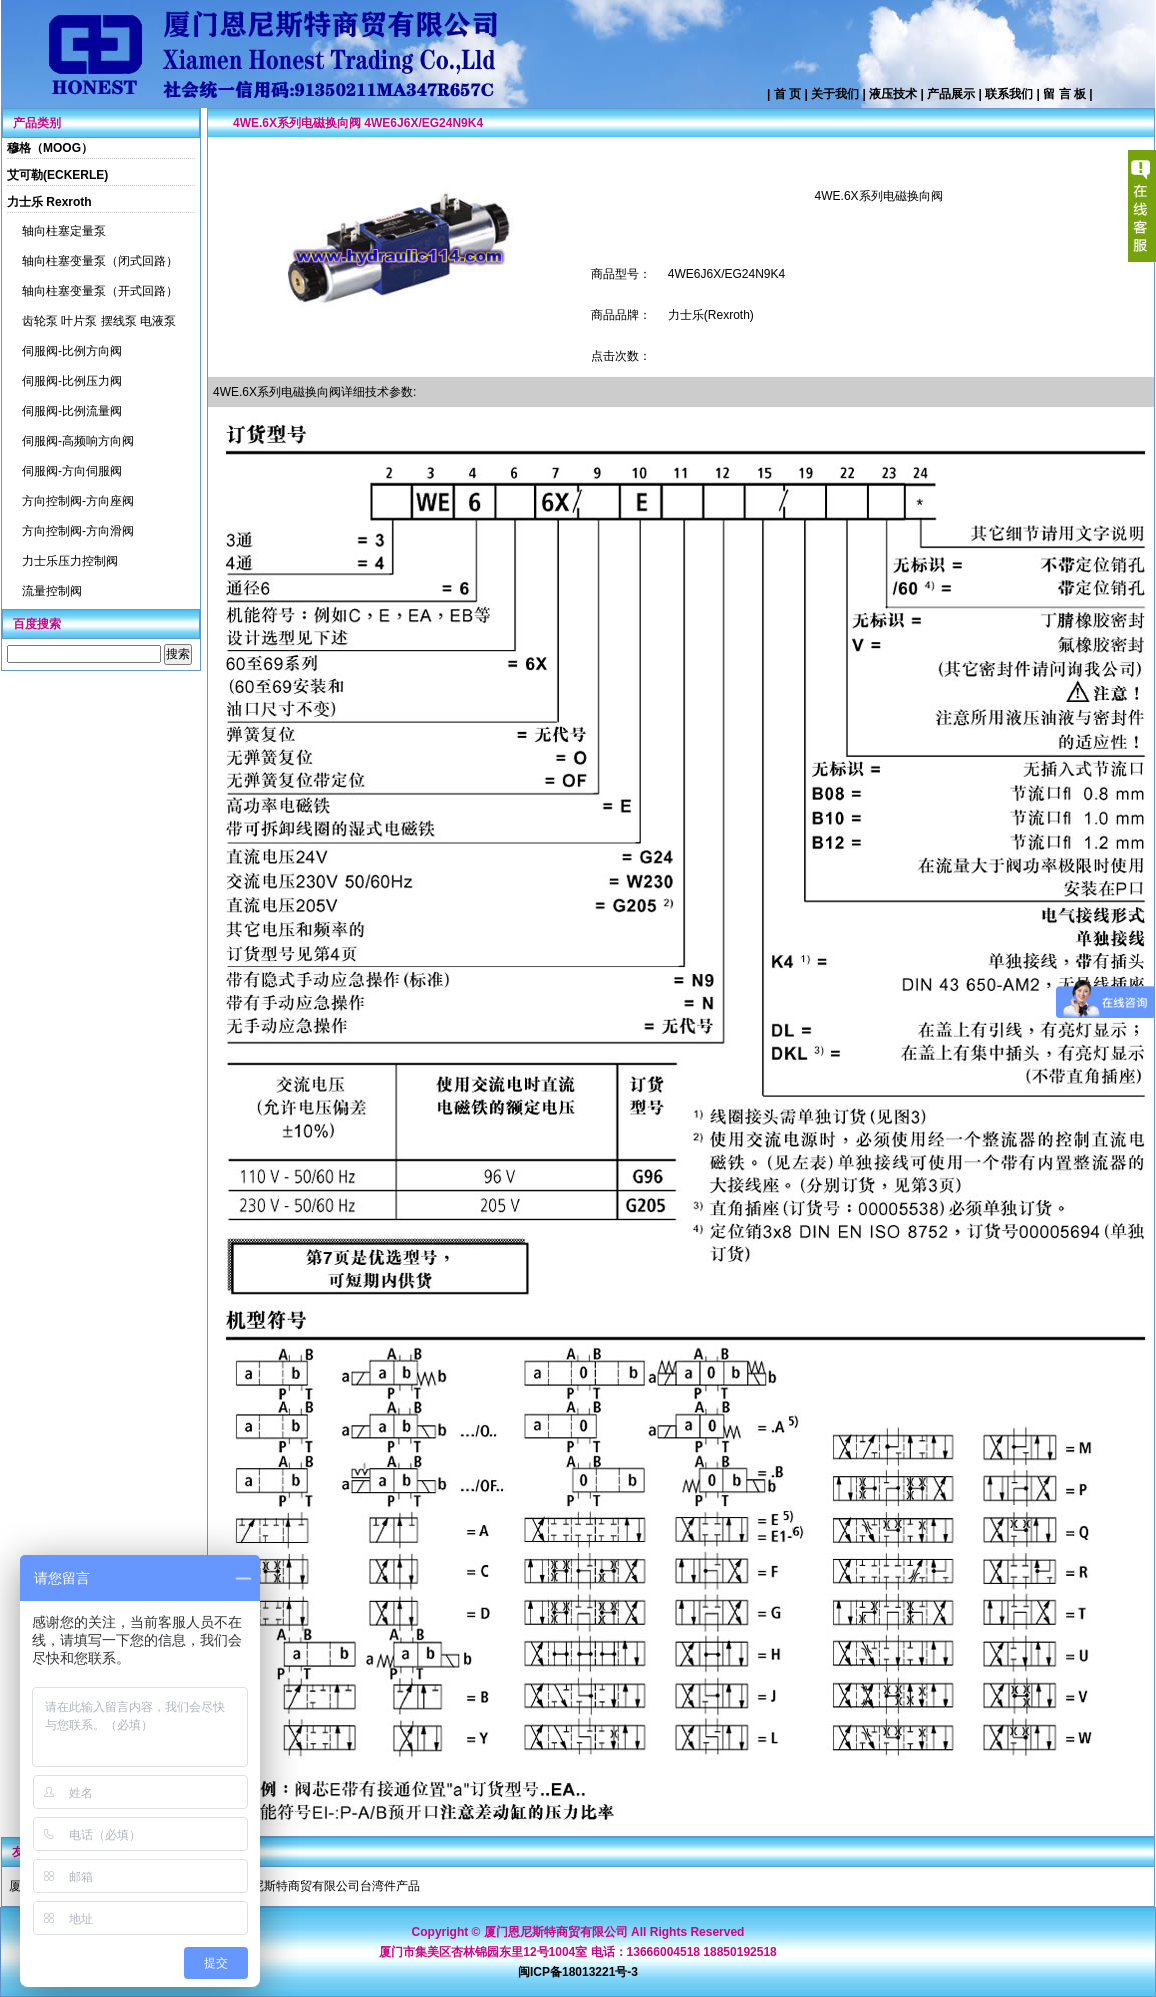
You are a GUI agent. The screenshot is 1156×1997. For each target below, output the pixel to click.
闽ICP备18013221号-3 (578, 1972)
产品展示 (951, 94)
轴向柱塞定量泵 (64, 231)
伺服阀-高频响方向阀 (78, 441)
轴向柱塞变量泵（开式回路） (100, 291)
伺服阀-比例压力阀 (72, 381)
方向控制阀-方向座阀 (78, 501)
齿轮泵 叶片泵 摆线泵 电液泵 (99, 321)
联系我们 (1009, 94)
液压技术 (893, 94)
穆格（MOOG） (50, 148)
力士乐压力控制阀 (70, 561)
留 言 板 (1064, 94)
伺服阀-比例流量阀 (72, 411)
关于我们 (835, 94)
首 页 (787, 94)
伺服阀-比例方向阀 (72, 351)
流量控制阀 (52, 591)
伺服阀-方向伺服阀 (72, 471)
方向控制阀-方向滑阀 (78, 531)
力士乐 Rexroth (49, 202)
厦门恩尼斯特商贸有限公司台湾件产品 (318, 1886)
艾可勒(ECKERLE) (57, 175)
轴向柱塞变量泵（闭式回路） (100, 261)
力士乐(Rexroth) (711, 315)
